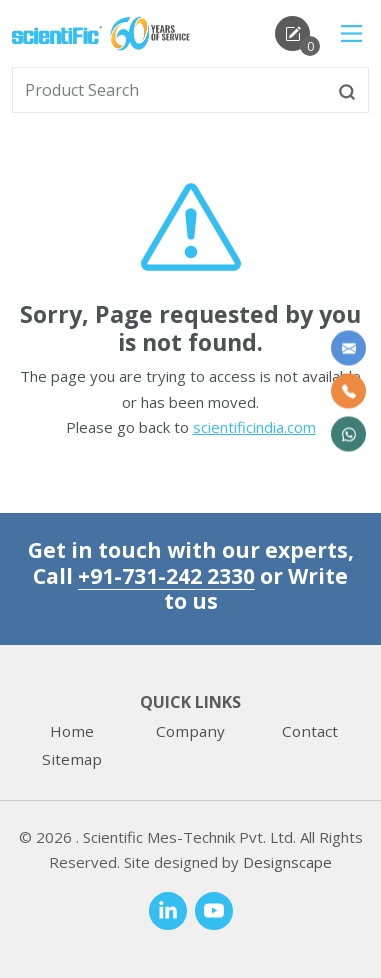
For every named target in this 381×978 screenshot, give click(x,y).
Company (190, 731)
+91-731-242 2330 (166, 575)
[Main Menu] (351, 33)
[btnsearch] (347, 90)
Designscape (287, 862)
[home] (57, 33)
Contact (310, 731)
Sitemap (72, 759)
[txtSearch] (170, 90)
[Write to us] (348, 348)
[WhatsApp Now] (348, 434)
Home (72, 731)
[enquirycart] (292, 33)
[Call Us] (348, 391)
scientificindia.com (254, 427)
